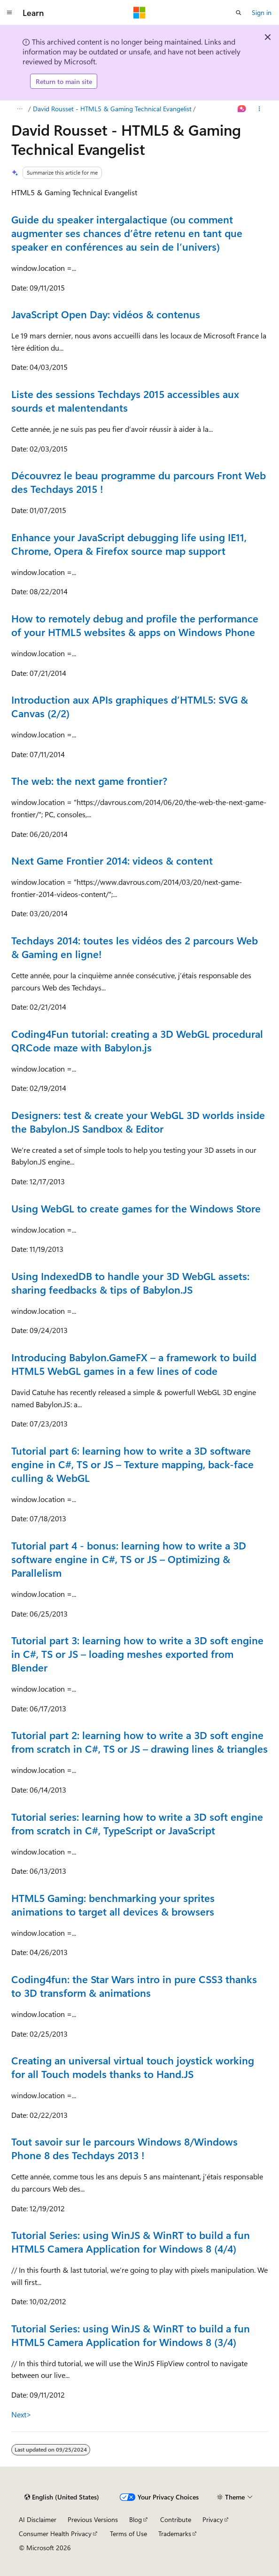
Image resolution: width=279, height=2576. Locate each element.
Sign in (261, 12)
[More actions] (259, 108)
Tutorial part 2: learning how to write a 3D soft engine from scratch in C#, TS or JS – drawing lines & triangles (139, 1742)
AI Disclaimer (37, 2519)
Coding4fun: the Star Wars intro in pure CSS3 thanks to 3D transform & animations (134, 1986)
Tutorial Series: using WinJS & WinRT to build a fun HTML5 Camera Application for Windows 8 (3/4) (130, 2335)
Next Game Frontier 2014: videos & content (112, 860)
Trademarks (174, 2533)
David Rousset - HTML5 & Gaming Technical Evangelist (112, 108)
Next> (21, 2414)
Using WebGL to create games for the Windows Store (136, 1208)
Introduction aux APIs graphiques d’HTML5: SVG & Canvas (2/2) (129, 706)
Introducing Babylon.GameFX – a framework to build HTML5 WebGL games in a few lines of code (133, 1364)
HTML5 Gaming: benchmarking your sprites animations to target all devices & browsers (113, 1904)
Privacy (212, 2519)
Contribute (175, 2519)
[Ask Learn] (242, 108)
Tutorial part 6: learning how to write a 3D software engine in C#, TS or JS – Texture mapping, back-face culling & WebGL (132, 1464)
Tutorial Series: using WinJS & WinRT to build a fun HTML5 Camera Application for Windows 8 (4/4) (130, 2241)
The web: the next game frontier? (89, 781)
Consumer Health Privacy (55, 2533)
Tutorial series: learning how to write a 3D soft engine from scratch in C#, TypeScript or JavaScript (137, 1823)
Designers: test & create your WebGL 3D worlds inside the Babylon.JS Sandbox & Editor (138, 1121)
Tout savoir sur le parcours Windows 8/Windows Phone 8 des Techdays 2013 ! (124, 2148)
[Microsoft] (139, 13)
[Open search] (238, 12)
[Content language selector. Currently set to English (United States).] (62, 2497)
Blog (135, 2519)
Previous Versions (93, 2519)
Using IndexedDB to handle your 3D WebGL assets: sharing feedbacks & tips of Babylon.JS (130, 1282)
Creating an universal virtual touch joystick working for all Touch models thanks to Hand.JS (132, 2067)
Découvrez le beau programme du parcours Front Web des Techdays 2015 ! (138, 482)
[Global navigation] (9, 12)
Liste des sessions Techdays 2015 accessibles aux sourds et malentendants (125, 400)
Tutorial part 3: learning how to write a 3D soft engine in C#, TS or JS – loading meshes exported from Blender (137, 1653)
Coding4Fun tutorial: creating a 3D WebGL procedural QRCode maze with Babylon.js (137, 1040)
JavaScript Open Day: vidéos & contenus (105, 314)
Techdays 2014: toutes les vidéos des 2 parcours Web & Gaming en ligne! (134, 947)
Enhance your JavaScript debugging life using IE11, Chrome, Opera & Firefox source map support (129, 544)
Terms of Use (128, 2533)
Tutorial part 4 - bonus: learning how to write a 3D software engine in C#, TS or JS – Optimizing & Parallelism (128, 1558)
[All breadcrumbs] (19, 108)
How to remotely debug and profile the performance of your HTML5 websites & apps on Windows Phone (134, 625)
